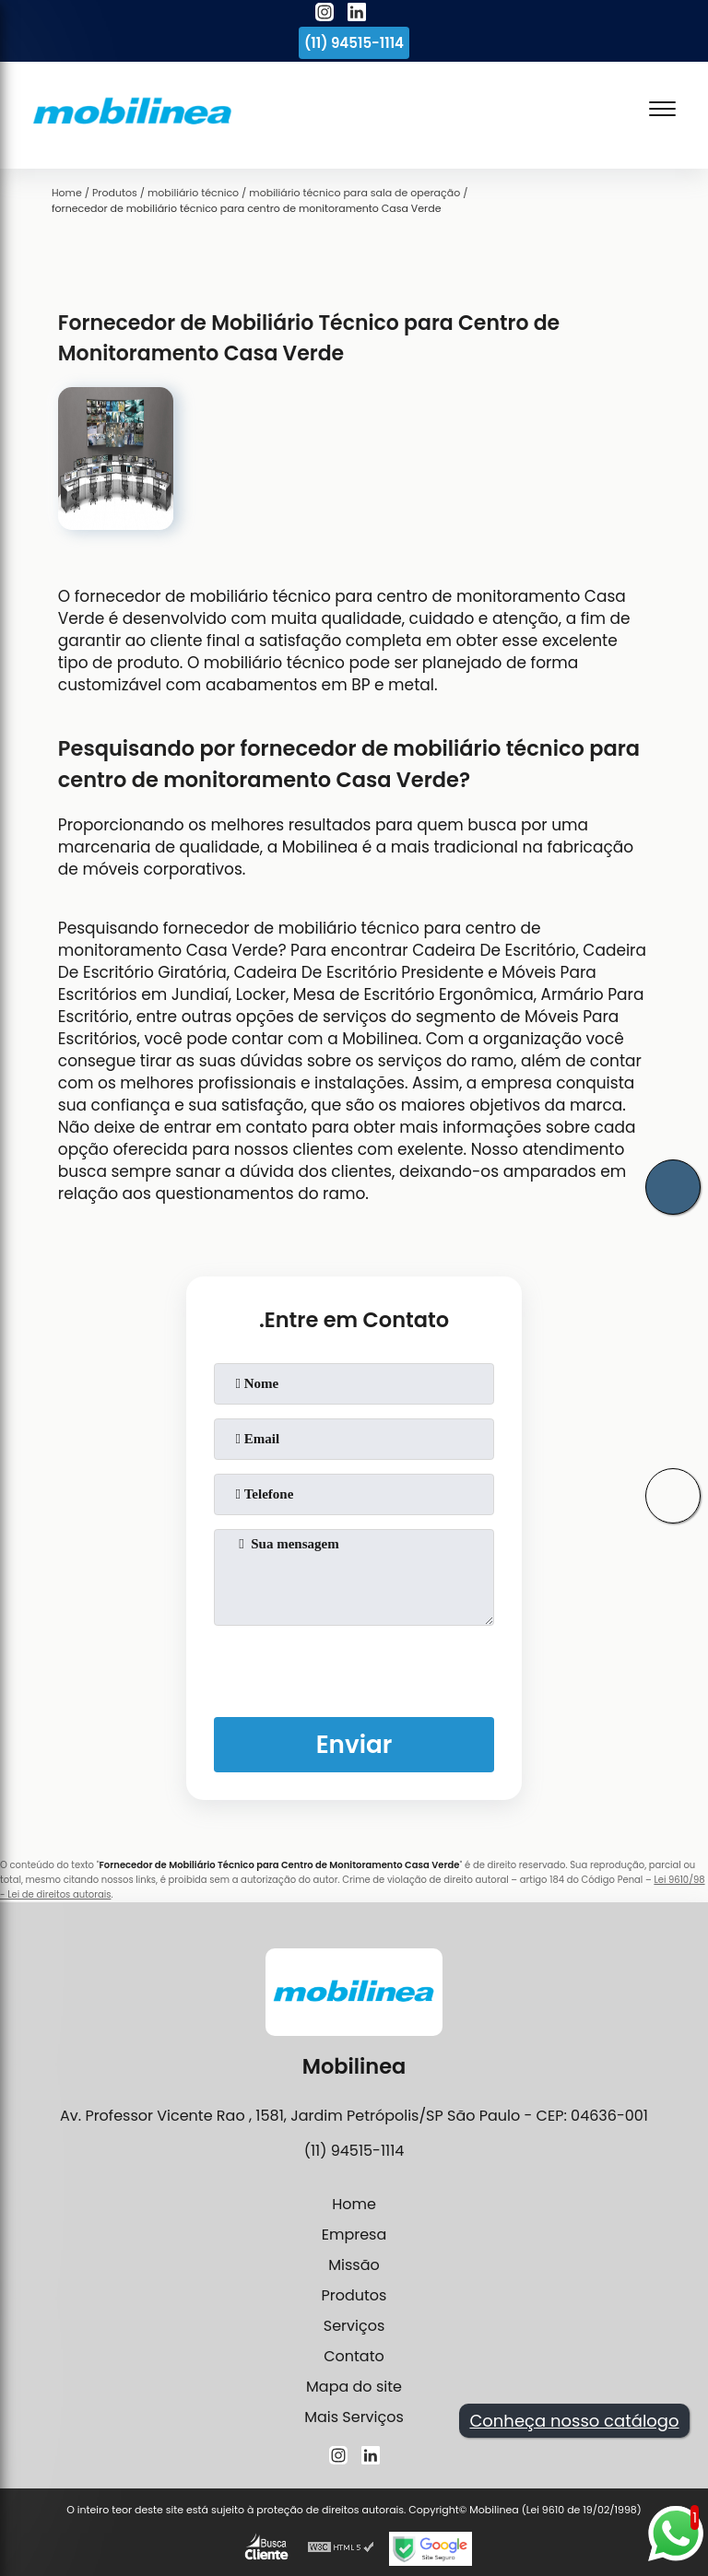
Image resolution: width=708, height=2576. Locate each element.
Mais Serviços (354, 2417)
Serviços (354, 2325)
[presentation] (354, 1667)
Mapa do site (354, 2386)
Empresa (354, 2234)
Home (354, 2204)
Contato (354, 2356)
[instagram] (324, 15)
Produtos (354, 2295)
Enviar (354, 1744)
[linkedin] (357, 15)
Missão (353, 2265)
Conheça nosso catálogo (573, 2420)
